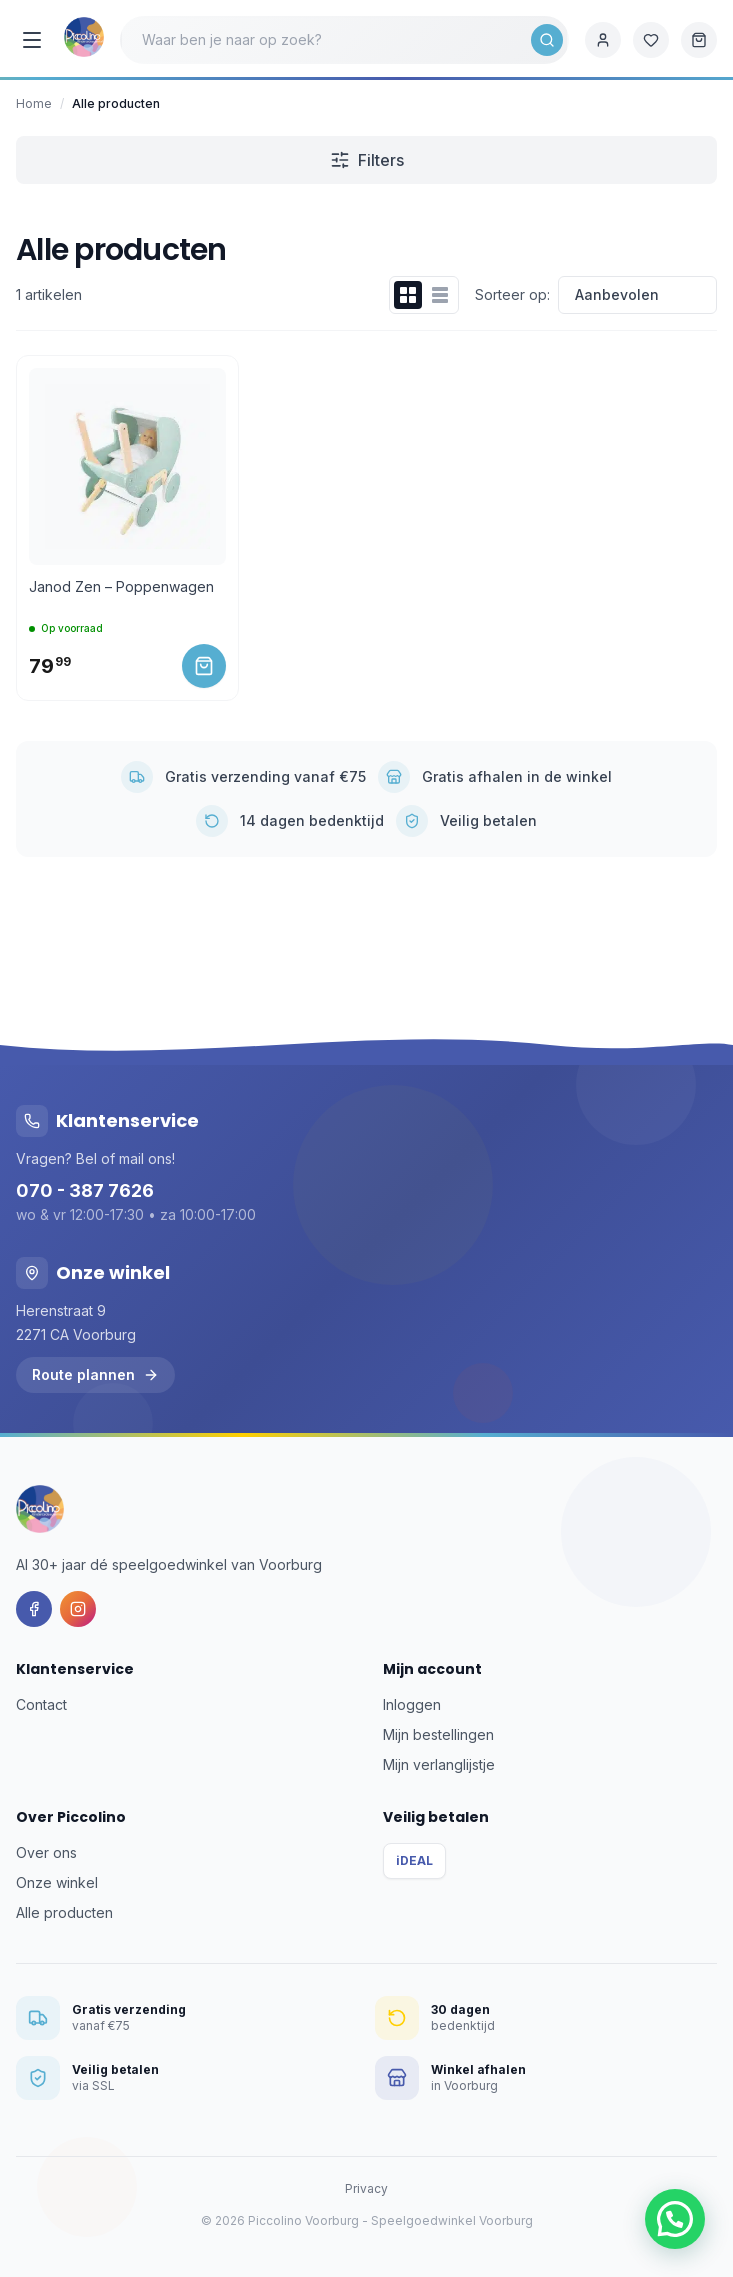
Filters (367, 160)
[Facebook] (34, 1609)
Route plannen (95, 1374)
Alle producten (64, 1912)
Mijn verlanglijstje (439, 1764)
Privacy (366, 2188)
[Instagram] (78, 1609)
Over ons (46, 1852)
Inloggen (412, 1704)
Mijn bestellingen (438, 1734)
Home (34, 103)
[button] (675, 2219)
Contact (41, 1704)
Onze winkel (57, 1882)
